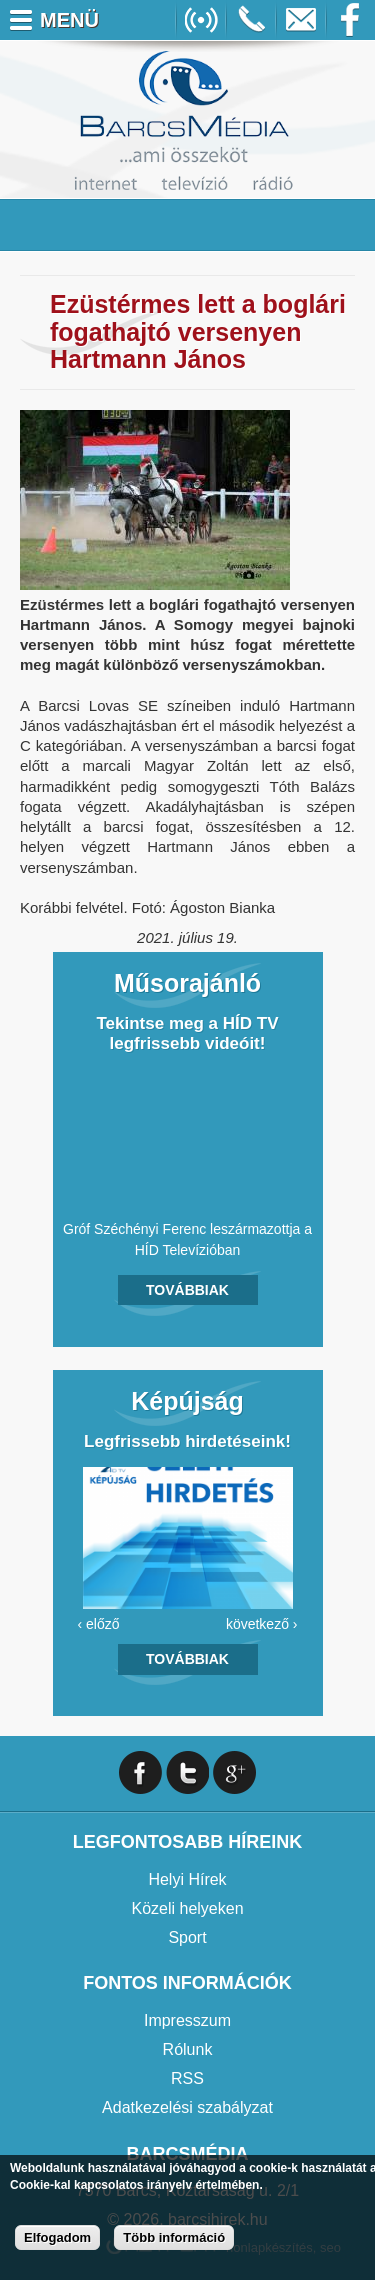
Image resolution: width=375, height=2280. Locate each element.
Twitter (187, 1772)
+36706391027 (251, 20)
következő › (262, 1624)
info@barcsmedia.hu (301, 20)
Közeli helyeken (187, 1908)
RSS (187, 2078)
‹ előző (99, 1624)
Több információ (174, 2237)
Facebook (351, 20)
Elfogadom (57, 2237)
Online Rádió (201, 20)
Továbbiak (187, 1290)
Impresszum (187, 2020)
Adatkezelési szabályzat (187, 2107)
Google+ (234, 1772)
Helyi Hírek (187, 1879)
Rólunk (188, 2049)
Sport (187, 1937)
